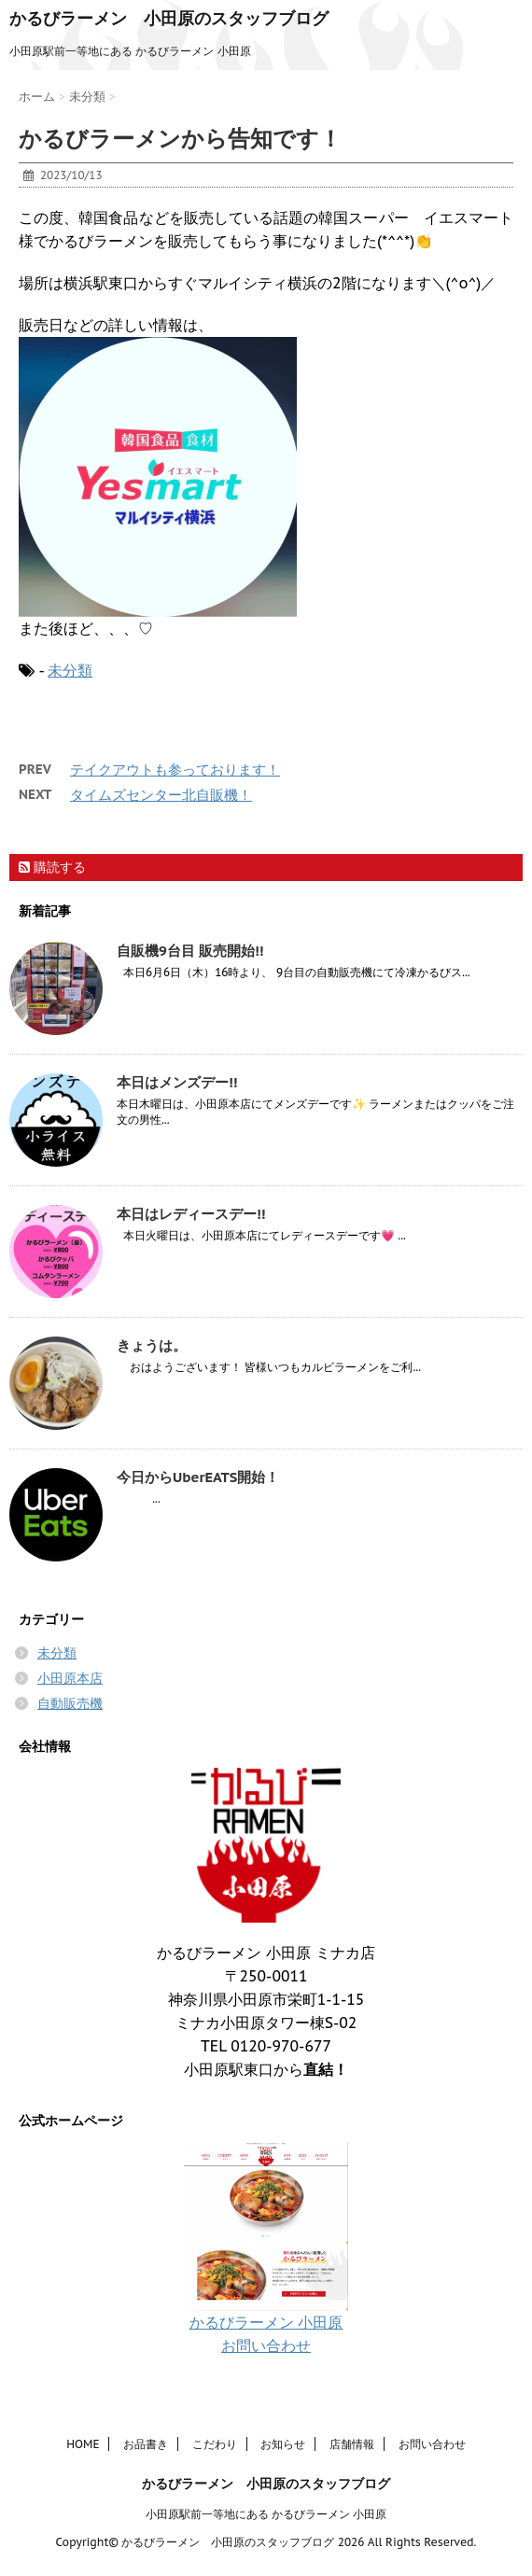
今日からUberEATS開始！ (198, 1477)
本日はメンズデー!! (177, 1082)
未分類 (70, 670)
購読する (52, 867)
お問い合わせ (266, 2345)
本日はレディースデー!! (191, 1214)
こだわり (214, 2443)
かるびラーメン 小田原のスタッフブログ (169, 18)
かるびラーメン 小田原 (266, 2322)
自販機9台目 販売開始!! (190, 950)
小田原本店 (70, 1678)
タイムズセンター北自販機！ (161, 795)
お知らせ (282, 2443)
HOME (82, 2443)
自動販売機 (70, 1703)
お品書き (145, 2443)
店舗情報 (351, 2443)
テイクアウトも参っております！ (175, 769)
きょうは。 (152, 1345)
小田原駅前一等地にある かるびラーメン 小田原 (266, 2513)
